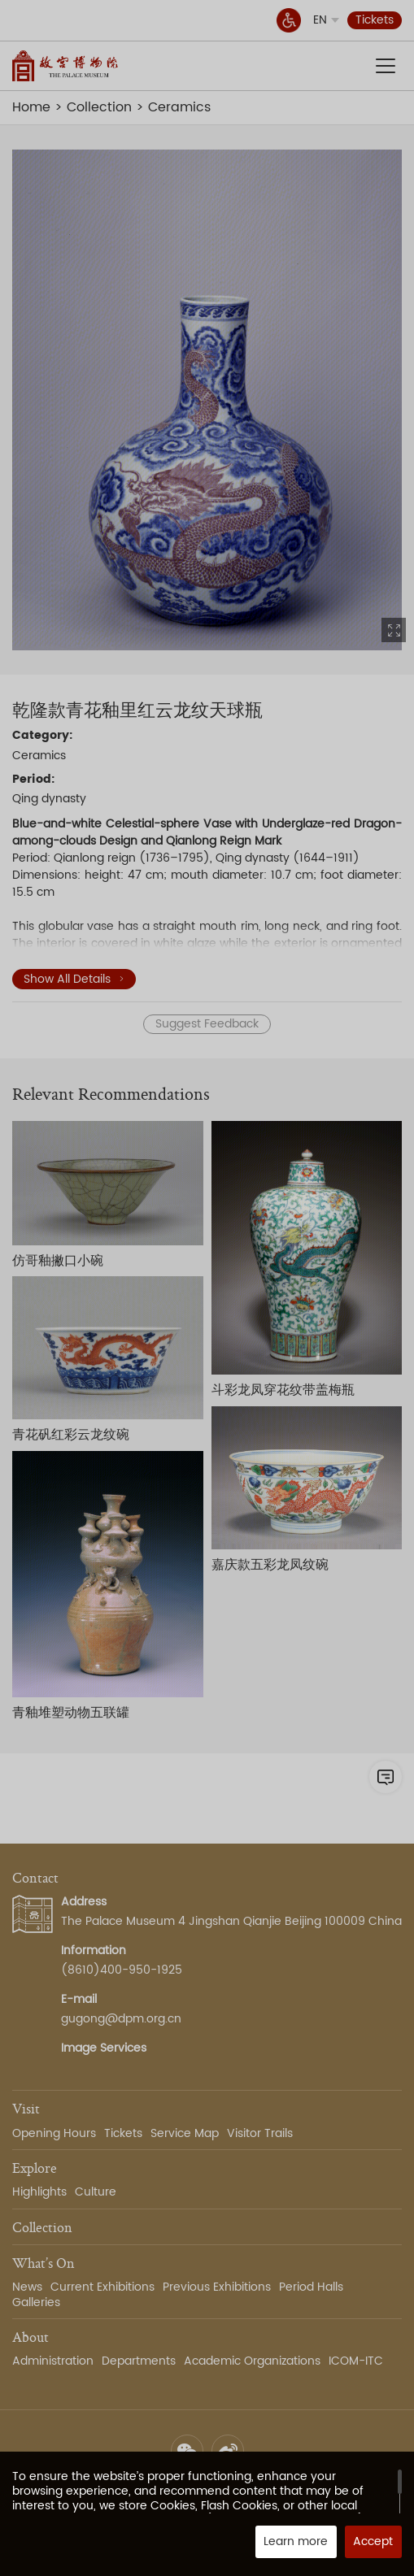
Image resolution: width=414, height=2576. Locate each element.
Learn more (296, 2541)
